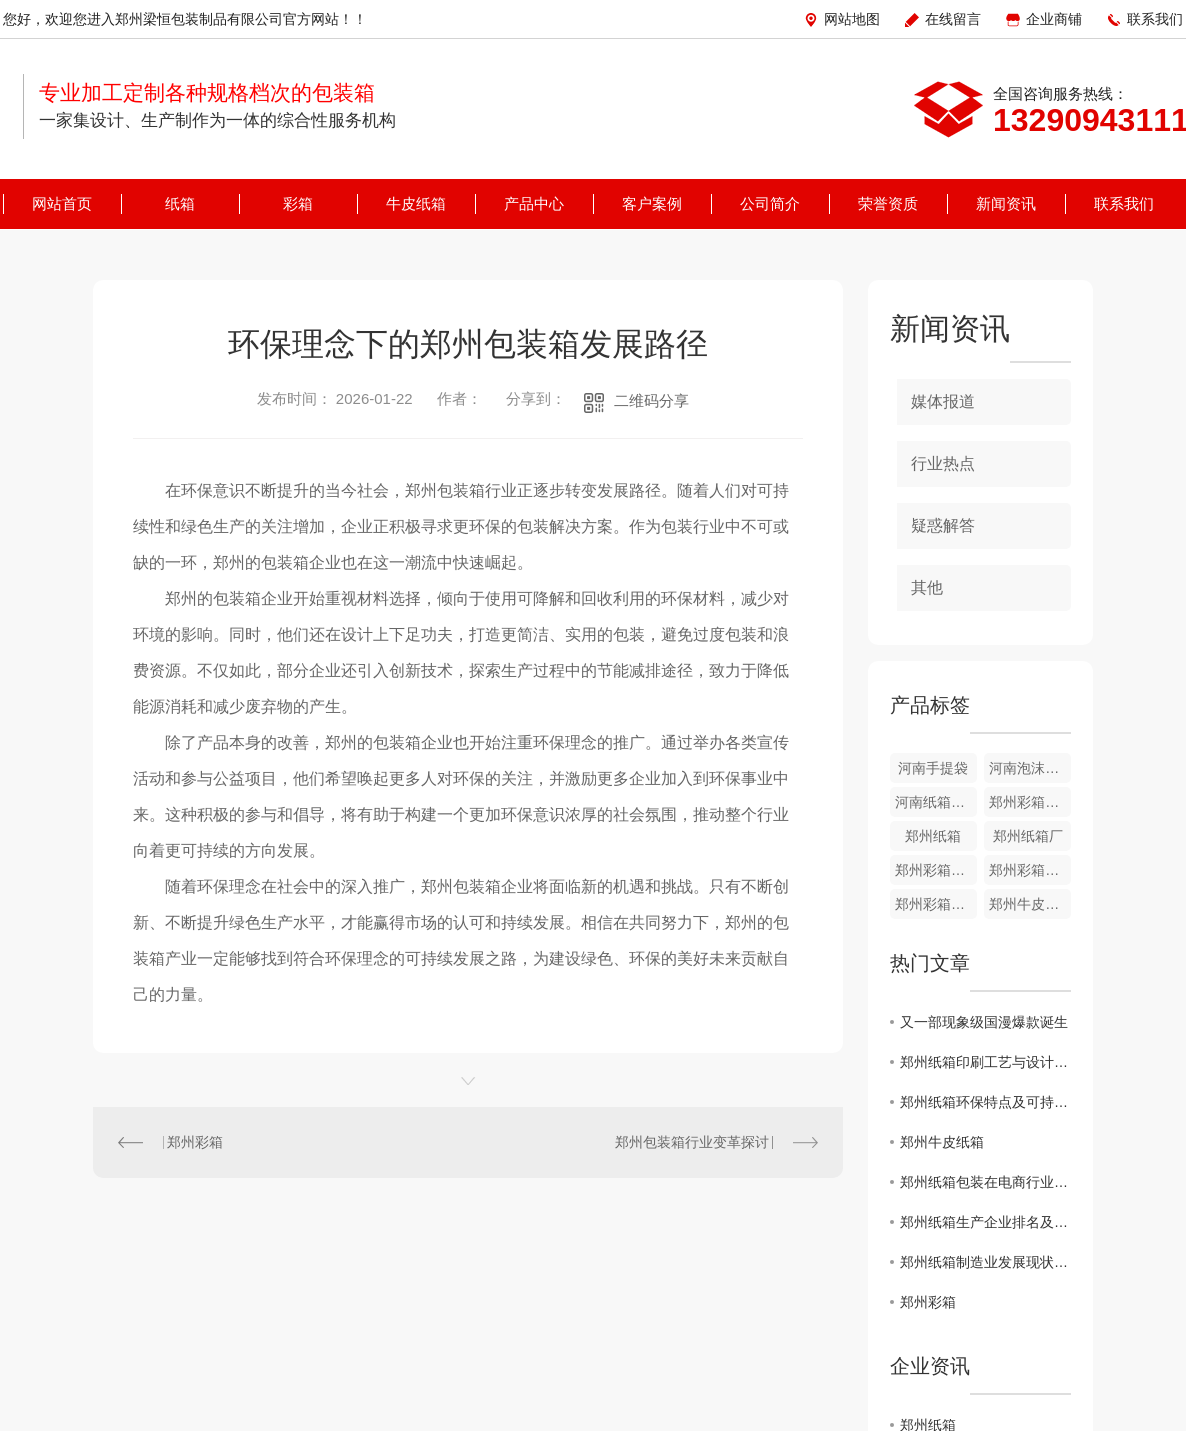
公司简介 (770, 203)
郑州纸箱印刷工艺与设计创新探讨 (985, 1062)
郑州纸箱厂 (1028, 836)
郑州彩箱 (195, 1142)
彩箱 (298, 203)
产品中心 (534, 203)
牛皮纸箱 (416, 203)
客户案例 (652, 203)
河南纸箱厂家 (936, 802)
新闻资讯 (1006, 203)
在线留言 (953, 19)
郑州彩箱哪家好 (936, 904)
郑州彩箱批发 (1030, 802)
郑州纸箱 (933, 836)
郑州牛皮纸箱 (942, 1142)
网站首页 (62, 203)
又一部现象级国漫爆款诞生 (984, 1022)
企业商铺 (1054, 19)
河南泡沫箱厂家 (1030, 768)
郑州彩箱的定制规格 (936, 870)
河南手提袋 (933, 768)
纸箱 (180, 203)
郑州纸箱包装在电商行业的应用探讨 (985, 1182)
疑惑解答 (943, 525)
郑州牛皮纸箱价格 (1030, 904)
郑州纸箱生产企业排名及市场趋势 (985, 1222)
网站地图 (852, 19)
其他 (927, 587)
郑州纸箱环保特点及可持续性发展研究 (985, 1102)
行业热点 (943, 463)
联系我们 (1155, 19)
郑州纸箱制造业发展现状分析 (985, 1262)
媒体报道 (943, 401)
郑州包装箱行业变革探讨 (692, 1142)
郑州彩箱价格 (1030, 870)
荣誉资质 (888, 203)
